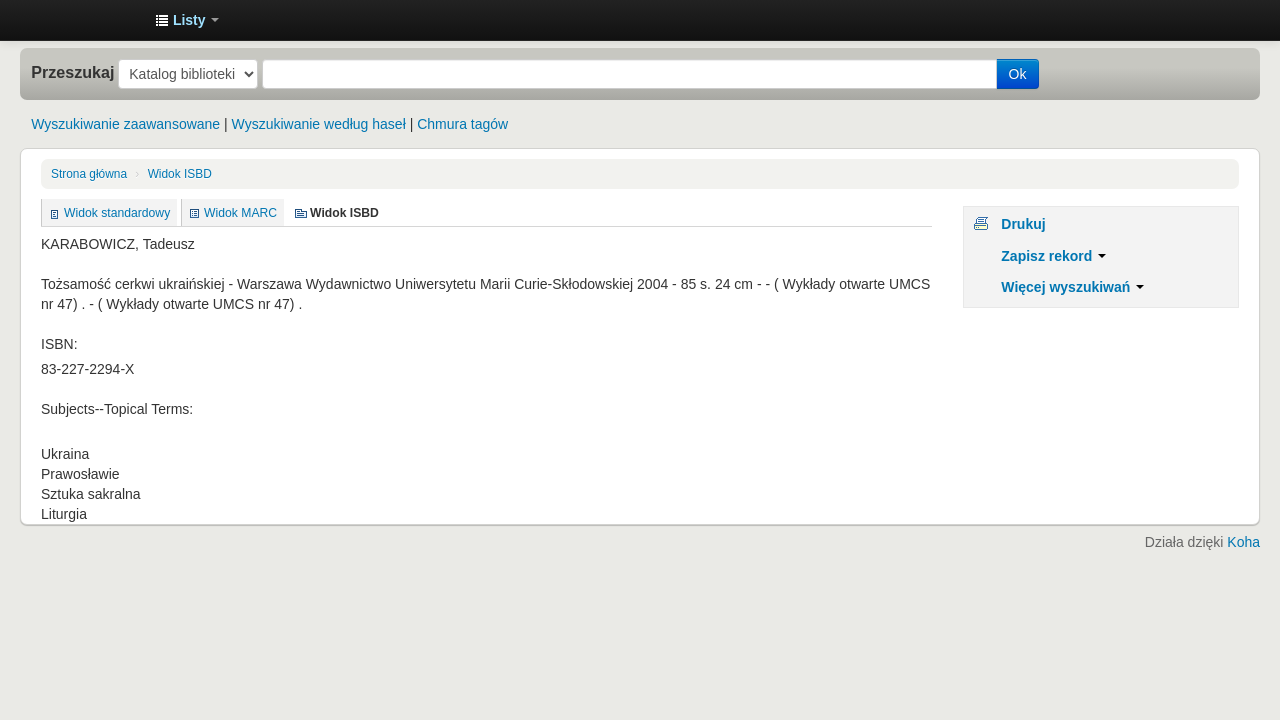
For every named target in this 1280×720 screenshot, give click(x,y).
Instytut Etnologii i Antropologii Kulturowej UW (90, 20)
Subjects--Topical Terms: (117, 409)
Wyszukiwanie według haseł (319, 124)
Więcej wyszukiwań (1072, 287)
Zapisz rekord (1053, 256)
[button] (187, 20)
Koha (1243, 542)
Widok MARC (240, 213)
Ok (1018, 74)
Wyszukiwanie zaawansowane (125, 124)
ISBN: (59, 344)
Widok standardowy (117, 213)
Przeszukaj (72, 72)
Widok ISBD (180, 174)
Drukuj (1023, 224)
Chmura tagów (462, 124)
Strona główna (89, 174)
